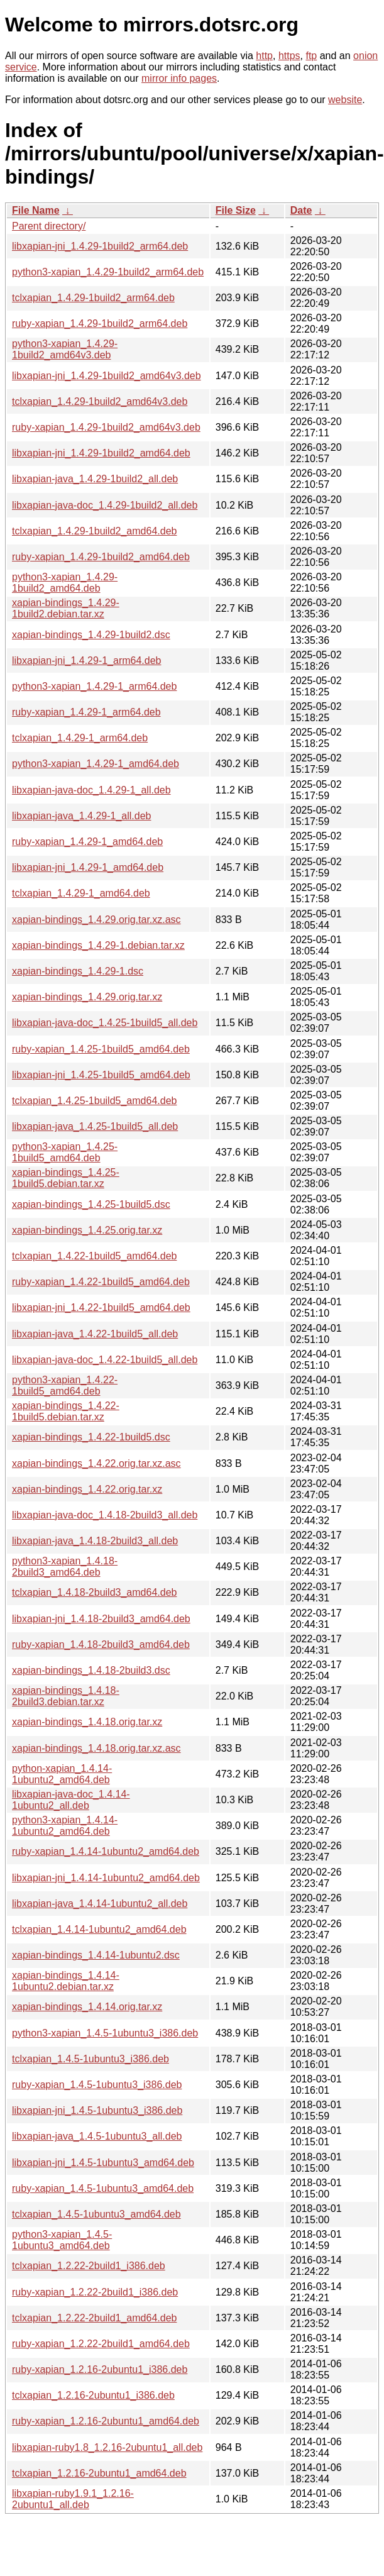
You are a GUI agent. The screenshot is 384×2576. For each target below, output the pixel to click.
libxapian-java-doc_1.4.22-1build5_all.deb (104, 1359)
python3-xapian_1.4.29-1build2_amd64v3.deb (65, 349)
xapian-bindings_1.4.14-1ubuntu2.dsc (96, 1955)
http (264, 55)
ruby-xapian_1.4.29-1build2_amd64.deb (101, 556)
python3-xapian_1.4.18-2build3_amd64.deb (65, 1567)
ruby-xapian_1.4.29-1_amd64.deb (87, 841)
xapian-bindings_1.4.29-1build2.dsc (91, 634)
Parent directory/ (48, 226)
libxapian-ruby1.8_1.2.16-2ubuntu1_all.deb (107, 2447)
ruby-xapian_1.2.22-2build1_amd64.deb (101, 2343)
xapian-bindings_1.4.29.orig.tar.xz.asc (96, 919)
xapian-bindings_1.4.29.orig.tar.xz (87, 997)
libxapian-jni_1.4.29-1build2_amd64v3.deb (106, 375)
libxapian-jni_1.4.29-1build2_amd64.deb (101, 453)
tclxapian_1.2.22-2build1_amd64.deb (94, 2318)
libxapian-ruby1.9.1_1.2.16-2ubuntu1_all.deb (73, 2499)
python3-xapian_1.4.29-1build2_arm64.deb (108, 272)
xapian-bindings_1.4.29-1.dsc (77, 971)
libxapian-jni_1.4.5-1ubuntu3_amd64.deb (103, 2162)
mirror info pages (179, 78)
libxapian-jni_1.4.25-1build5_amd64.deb (101, 1075)
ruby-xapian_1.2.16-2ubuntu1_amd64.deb (105, 2421)
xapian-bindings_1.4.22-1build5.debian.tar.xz (65, 1411)
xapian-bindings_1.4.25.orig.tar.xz (87, 1230)
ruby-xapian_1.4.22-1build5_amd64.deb (101, 1281)
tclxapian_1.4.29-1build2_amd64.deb (94, 531)
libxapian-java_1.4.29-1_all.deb (81, 815)
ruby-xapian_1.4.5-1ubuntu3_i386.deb (97, 2084)
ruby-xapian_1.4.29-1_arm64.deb (86, 712)
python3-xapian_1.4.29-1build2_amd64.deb (65, 583)
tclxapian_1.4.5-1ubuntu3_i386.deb (90, 2059)
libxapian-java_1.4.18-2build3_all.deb (95, 1540)
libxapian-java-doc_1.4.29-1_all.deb (91, 790)
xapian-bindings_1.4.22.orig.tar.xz (87, 1489)
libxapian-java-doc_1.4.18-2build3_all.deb (104, 1515)
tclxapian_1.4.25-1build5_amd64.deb (94, 1100)
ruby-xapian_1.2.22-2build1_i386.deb (95, 2292)
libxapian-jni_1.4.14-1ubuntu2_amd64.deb (106, 1877)
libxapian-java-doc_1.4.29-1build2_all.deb (104, 505)
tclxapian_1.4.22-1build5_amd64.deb (94, 1256)
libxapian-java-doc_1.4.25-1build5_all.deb (104, 1022)
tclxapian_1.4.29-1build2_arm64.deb (93, 297)
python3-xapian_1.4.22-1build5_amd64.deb (65, 1385)
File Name (36, 210)
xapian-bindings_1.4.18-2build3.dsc (91, 1670)
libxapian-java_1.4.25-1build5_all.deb (95, 1126)
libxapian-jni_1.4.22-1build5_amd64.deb (101, 1307)
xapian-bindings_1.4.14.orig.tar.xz (87, 2006)
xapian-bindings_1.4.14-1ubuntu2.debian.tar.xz (65, 1981)
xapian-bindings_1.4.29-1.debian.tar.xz (98, 945)
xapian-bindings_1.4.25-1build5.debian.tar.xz (65, 1178)
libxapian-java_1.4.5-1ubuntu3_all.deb (97, 2136)
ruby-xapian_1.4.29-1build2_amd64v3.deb (106, 427)
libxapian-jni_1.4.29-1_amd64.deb (87, 867)
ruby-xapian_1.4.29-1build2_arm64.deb (99, 323)
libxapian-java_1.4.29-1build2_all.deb (95, 478)
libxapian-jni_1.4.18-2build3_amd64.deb (101, 1618)
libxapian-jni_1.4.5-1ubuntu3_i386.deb (97, 2110)
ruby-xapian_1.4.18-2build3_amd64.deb (101, 1644)
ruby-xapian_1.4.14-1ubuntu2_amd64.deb (105, 1851)
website (345, 99)
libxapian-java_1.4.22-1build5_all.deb (95, 1334)
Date (301, 210)
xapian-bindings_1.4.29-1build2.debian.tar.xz (65, 608)
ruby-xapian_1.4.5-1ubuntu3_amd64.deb (103, 2188)
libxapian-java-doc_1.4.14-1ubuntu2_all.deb (71, 1800)
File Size (236, 210)
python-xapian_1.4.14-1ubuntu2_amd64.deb (62, 1774)
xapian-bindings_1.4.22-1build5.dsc (91, 1437)
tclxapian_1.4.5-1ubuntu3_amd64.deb (96, 2214)
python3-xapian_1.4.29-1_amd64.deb (95, 763)
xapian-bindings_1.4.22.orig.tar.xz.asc (96, 1463)
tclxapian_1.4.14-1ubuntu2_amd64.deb (99, 1929)
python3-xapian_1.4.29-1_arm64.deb (94, 686)
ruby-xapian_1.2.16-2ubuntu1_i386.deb (99, 2369)
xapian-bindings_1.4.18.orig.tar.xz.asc (96, 1748)
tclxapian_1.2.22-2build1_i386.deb (88, 2265)
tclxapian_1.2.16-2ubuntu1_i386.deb (93, 2395)
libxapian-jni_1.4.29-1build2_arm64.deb (100, 246)
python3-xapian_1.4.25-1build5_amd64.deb (65, 1152)
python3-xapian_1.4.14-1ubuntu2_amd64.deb (65, 1826)
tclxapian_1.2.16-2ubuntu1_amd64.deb (99, 2473)
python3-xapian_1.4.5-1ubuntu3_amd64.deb (62, 2240)
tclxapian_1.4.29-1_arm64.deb (80, 737)
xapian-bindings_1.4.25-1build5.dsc (91, 1204)
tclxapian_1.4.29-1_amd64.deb (81, 893)
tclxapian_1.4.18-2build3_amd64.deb (94, 1592)
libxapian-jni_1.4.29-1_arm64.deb (87, 660)
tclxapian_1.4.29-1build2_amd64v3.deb (99, 401)
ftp (311, 55)
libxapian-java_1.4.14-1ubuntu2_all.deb (99, 1903)
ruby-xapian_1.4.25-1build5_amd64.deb (101, 1049)
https (289, 55)
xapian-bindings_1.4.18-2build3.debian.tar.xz (65, 1696)
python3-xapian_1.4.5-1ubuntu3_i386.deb (105, 2033)
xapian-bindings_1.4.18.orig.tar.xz (87, 1721)
